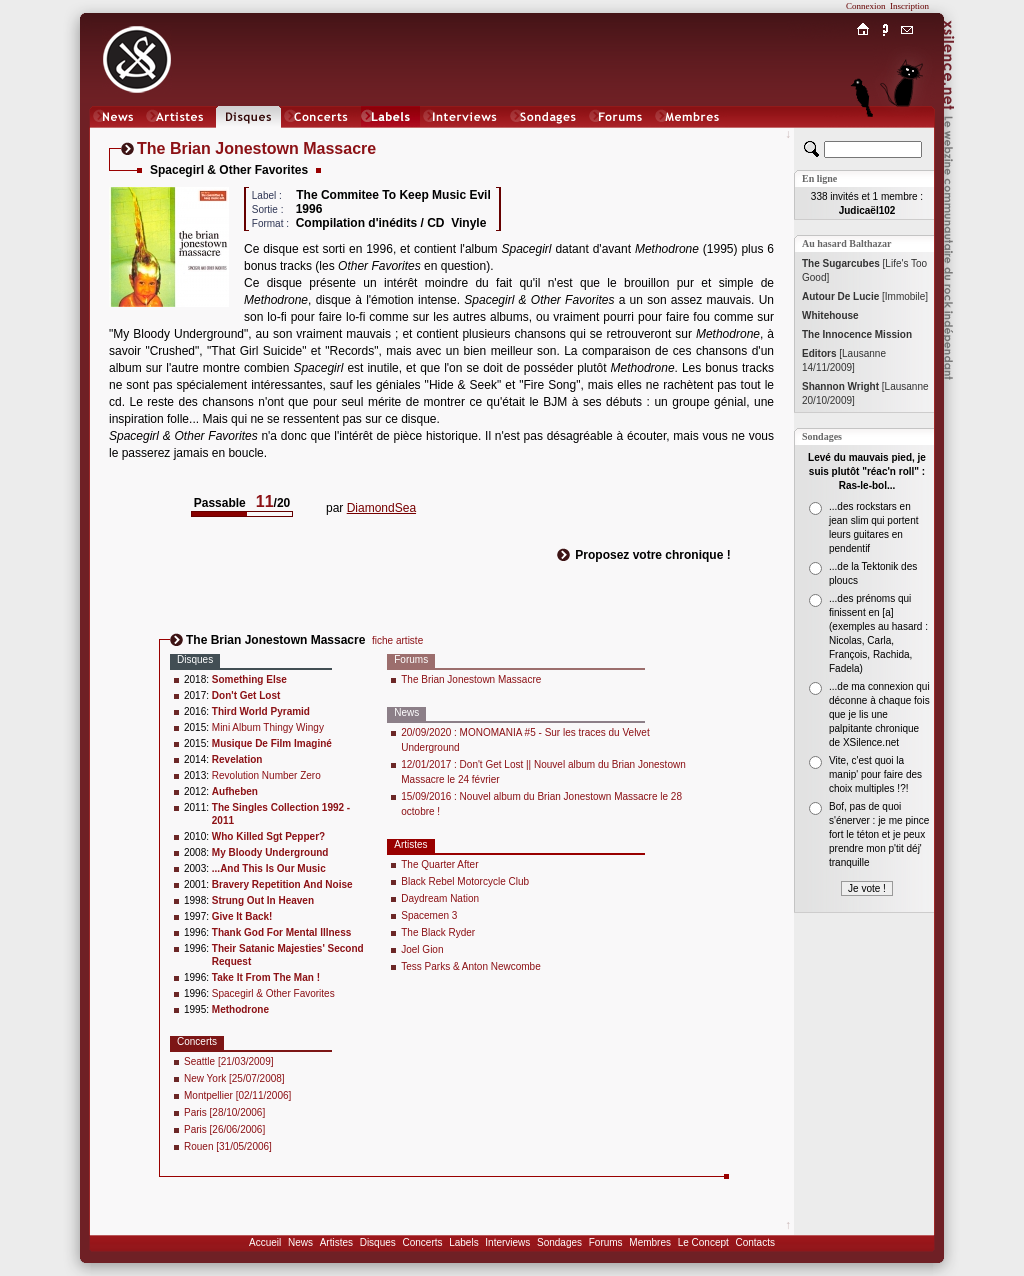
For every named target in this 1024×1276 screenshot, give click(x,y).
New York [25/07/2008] (234, 1078)
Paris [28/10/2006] (224, 1112)
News (300, 1242)
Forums (606, 1242)
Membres (650, 1242)
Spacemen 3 (429, 915)
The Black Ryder (438, 932)
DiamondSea (381, 508)
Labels (463, 1242)
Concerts (422, 1242)
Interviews (507, 1242)
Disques (378, 1242)
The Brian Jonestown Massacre (471, 679)
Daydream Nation (440, 898)
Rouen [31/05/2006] (228, 1146)
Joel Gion (422, 949)
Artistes (336, 1242)
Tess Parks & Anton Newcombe (471, 966)
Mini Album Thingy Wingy (268, 727)
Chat (907, 136)
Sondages (559, 1242)
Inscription (909, 6)
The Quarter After (439, 864)
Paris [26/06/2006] (224, 1129)
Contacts (754, 1242)
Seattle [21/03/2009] (229, 1061)
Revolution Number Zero (266, 775)
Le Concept (703, 1242)
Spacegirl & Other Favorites (273, 993)
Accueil (265, 1242)
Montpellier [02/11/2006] (237, 1095)
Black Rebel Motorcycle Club (465, 881)
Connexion (866, 6)
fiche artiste (397, 640)
